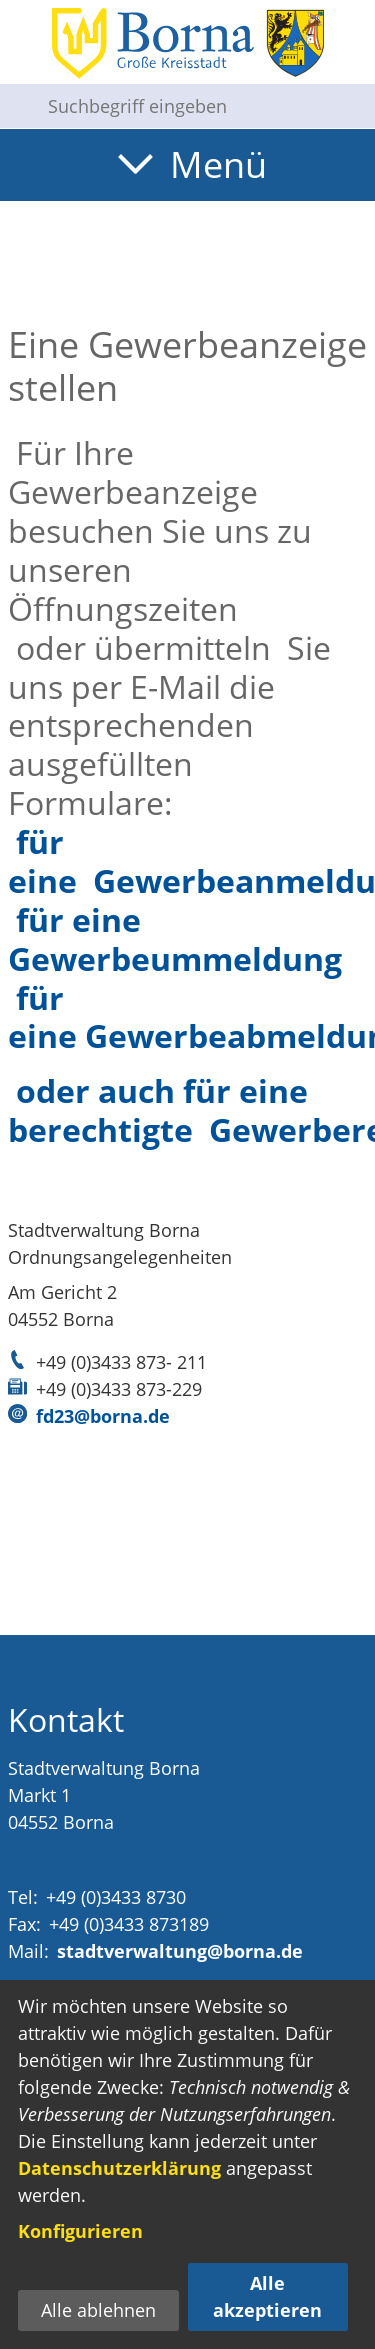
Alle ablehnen (98, 2310)
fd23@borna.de (103, 1416)
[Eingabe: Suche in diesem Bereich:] (203, 106)
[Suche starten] (16, 106)
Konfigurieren (80, 2231)
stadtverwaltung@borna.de (180, 1951)
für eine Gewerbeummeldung (175, 938)
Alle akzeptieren (267, 2296)
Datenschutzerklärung (119, 2168)
